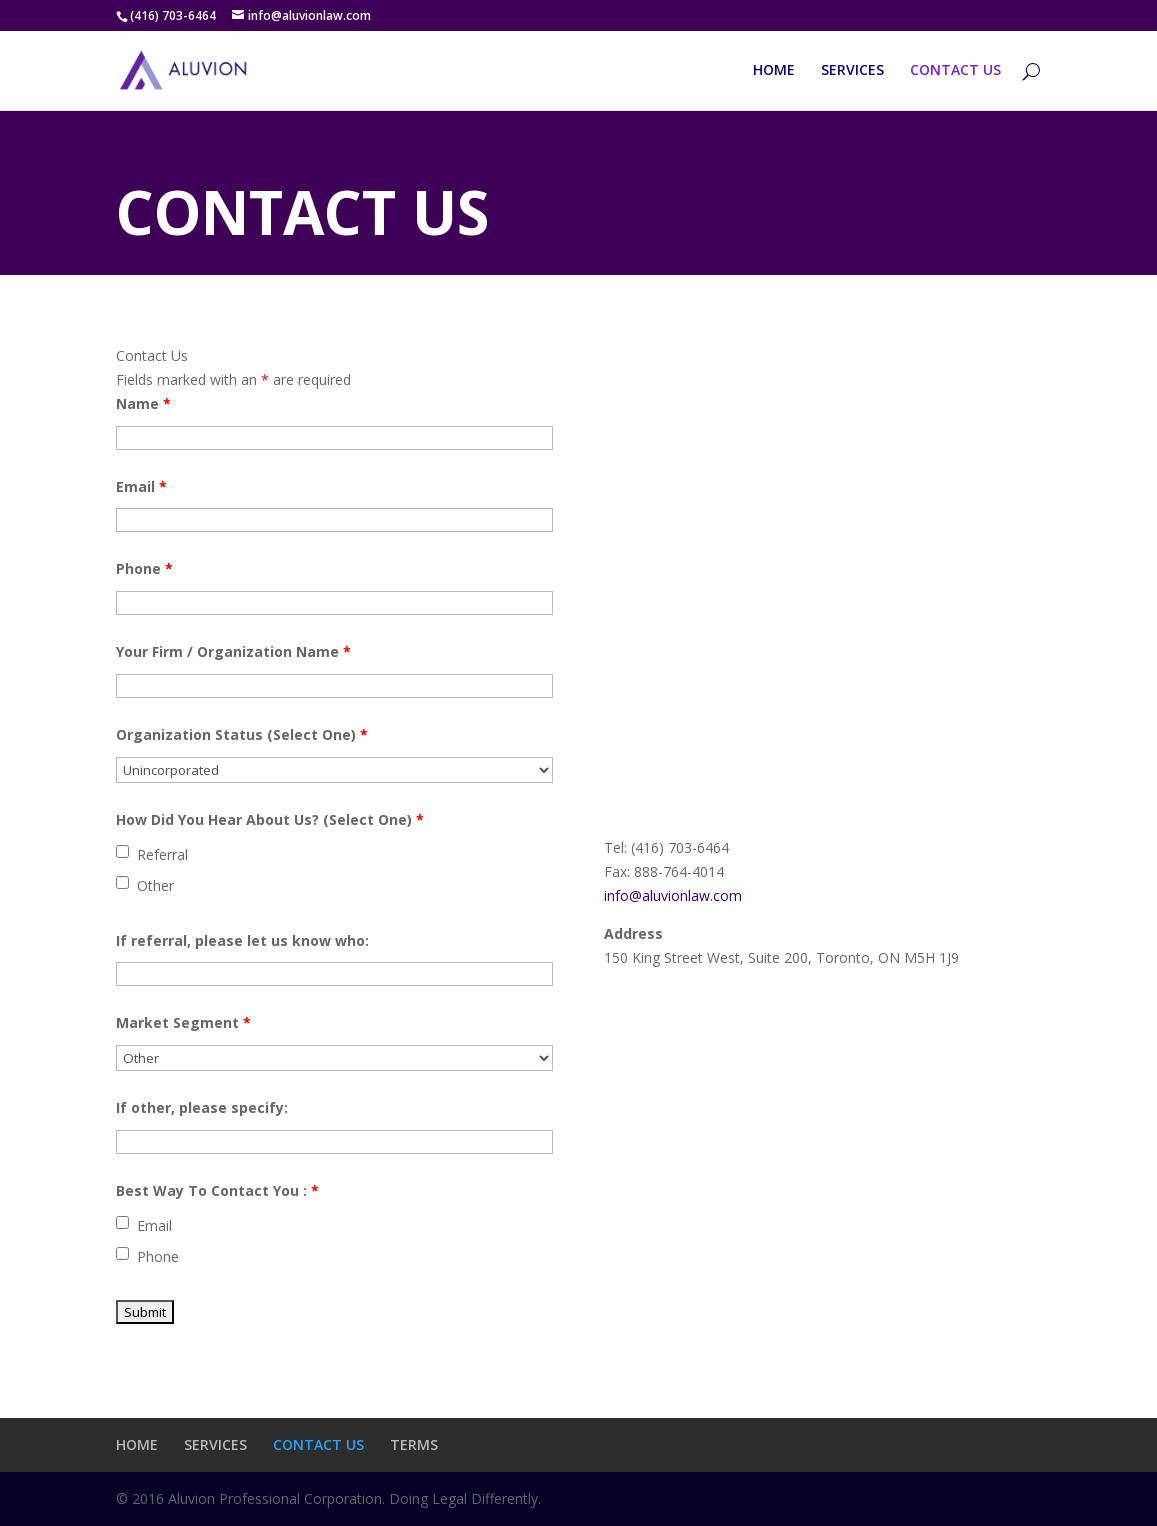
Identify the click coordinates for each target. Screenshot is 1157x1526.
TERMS (414, 1444)
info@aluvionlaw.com (673, 895)
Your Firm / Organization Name (233, 651)
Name (143, 403)
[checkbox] (122, 851)
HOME (774, 71)
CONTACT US (955, 71)
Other (155, 885)
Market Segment (183, 1022)
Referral (162, 854)
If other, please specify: (202, 1107)
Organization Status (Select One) (242, 734)
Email (141, 486)
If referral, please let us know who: (242, 940)
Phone (144, 568)
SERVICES (852, 71)
